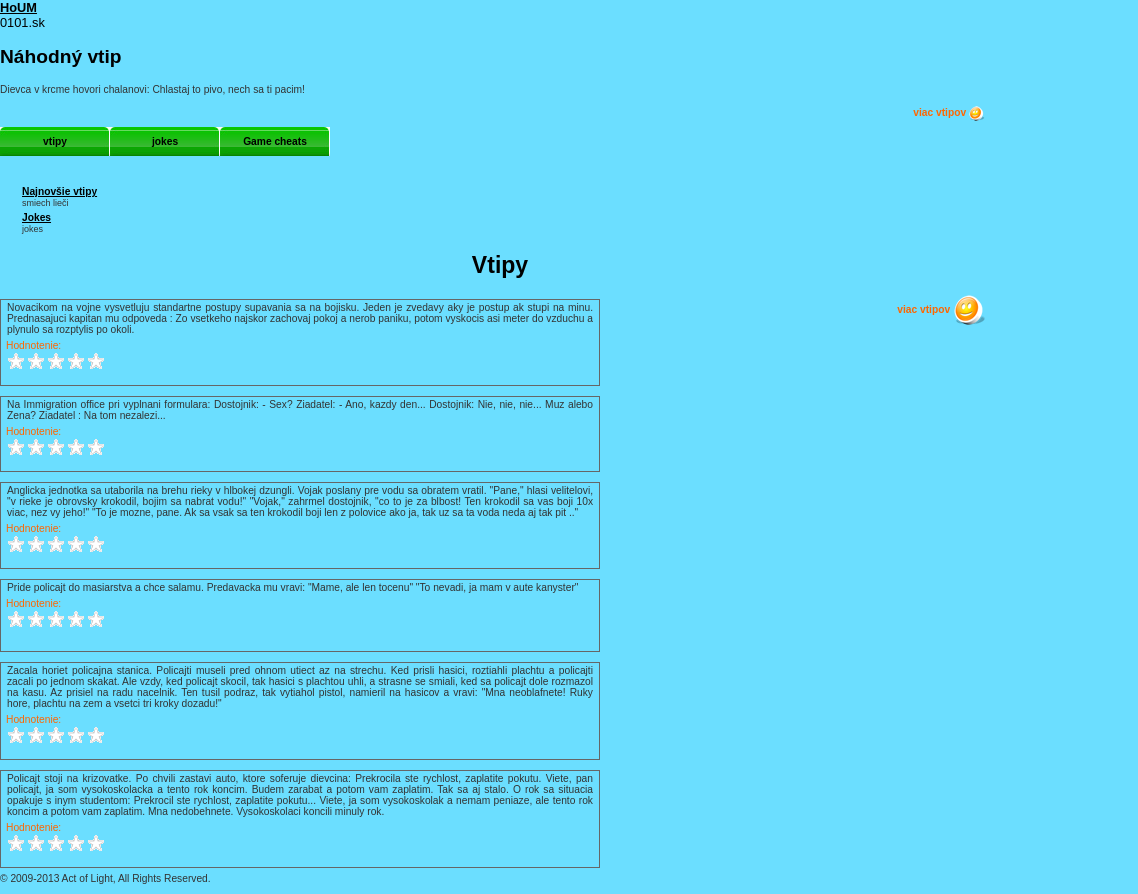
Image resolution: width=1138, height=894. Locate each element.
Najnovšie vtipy (59, 191)
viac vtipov (949, 113)
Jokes (36, 217)
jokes (165, 141)
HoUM (18, 7)
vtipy (55, 141)
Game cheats (275, 141)
